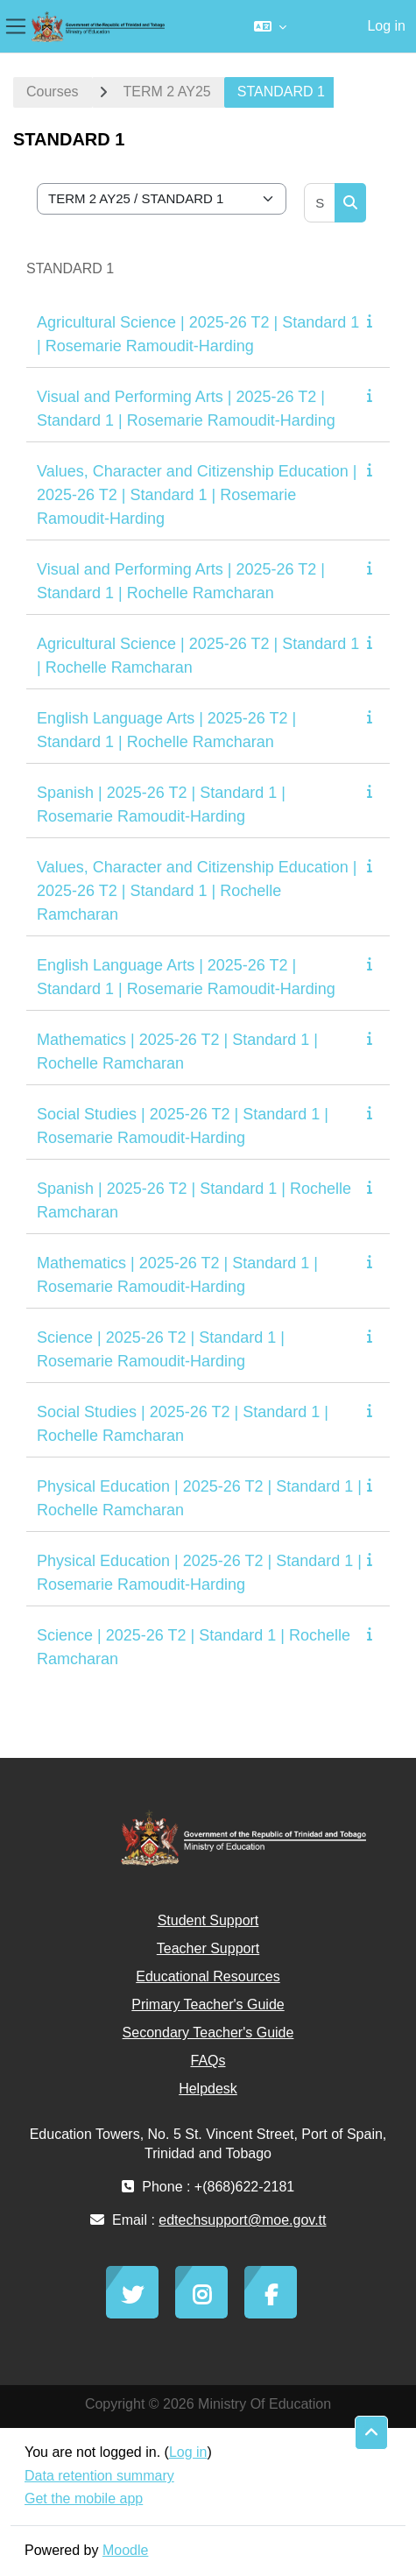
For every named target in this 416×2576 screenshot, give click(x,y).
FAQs (207, 2060)
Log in (386, 25)
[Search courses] (320, 202)
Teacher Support (208, 1948)
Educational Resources (208, 1976)
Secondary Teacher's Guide (208, 2032)
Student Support (208, 1920)
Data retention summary (99, 2475)
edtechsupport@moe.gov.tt (242, 2220)
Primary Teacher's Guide (207, 2004)
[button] (270, 26)
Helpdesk (208, 2088)
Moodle (125, 2550)
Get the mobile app (84, 2498)
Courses (52, 91)
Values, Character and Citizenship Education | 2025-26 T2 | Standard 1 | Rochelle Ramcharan (197, 890)
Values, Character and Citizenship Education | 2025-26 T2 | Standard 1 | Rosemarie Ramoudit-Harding (197, 494)
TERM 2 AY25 (167, 91)
